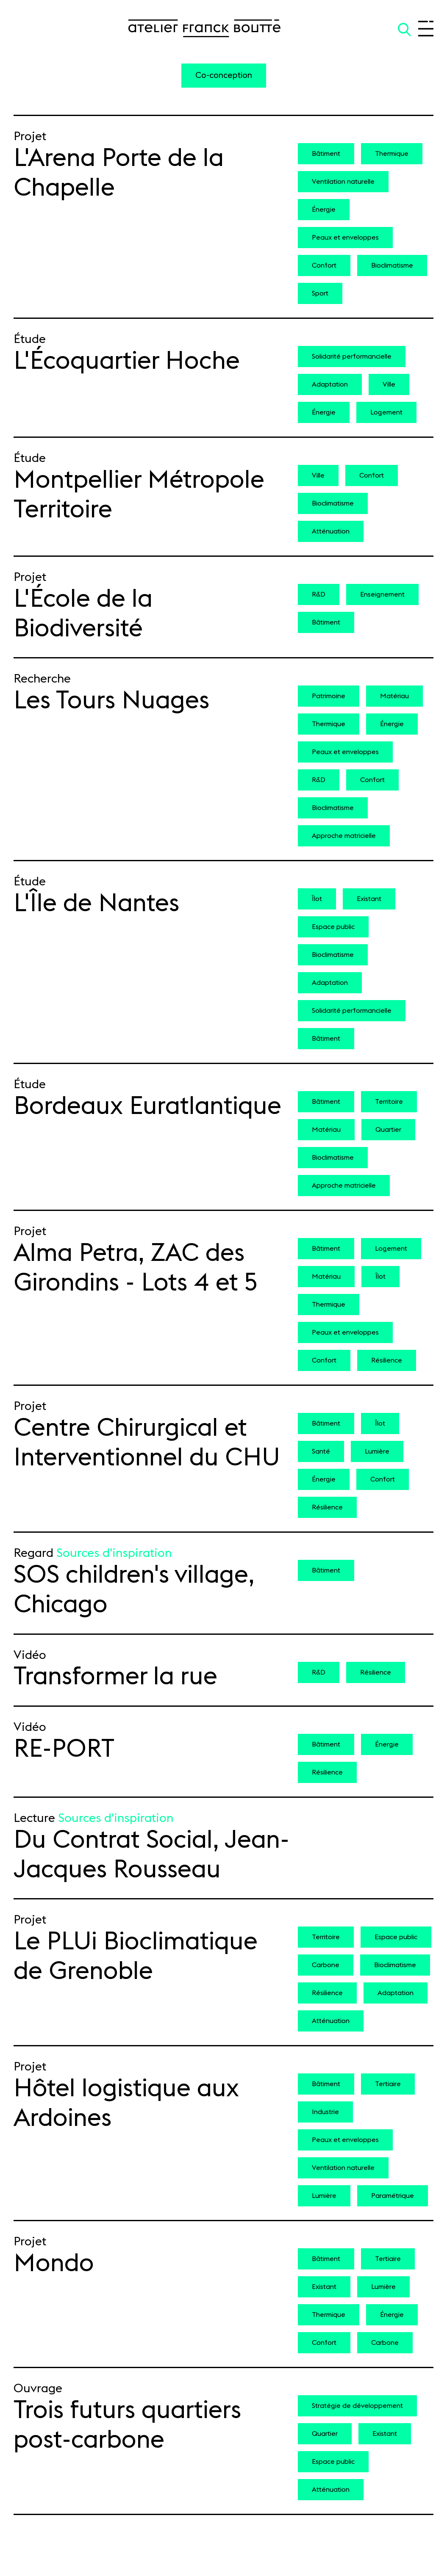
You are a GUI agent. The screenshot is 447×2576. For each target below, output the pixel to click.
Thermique (391, 153)
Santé (321, 1451)
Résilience (386, 1360)
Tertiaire (388, 2084)
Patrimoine (328, 696)
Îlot (317, 899)
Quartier (388, 1129)
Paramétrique (392, 2195)
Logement (386, 412)
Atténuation (331, 531)
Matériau (394, 696)
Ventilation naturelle (343, 181)
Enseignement (382, 594)
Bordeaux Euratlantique (147, 1106)
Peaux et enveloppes (345, 237)
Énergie (324, 209)
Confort (324, 265)
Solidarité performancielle (351, 356)
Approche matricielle (344, 835)
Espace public (333, 926)
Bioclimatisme (392, 265)
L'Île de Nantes (96, 903)
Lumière (377, 1451)
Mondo (54, 2263)
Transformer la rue (115, 1676)
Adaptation (330, 384)
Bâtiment (326, 153)
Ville (389, 384)
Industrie (325, 2112)
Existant (369, 899)
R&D (318, 594)
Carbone (325, 1965)
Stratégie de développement (357, 2405)
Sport (320, 293)
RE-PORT (64, 1749)
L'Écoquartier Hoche (127, 361)
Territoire (389, 1101)
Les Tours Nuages (111, 700)
